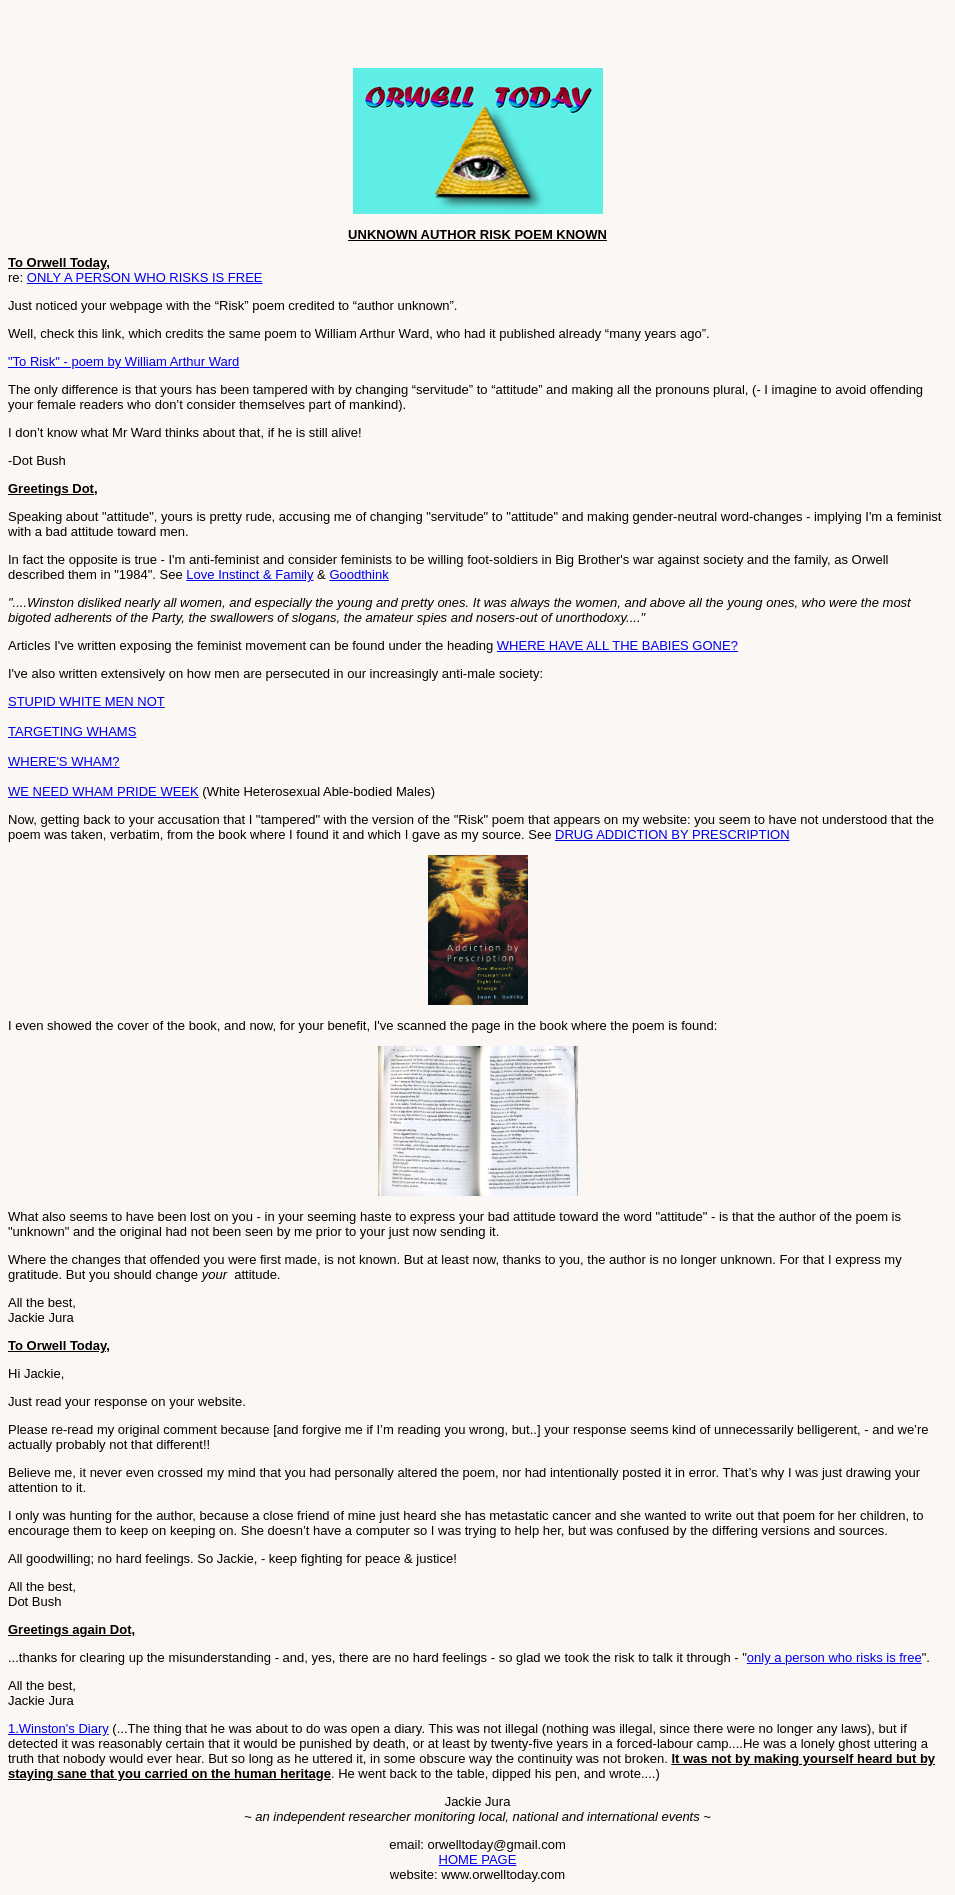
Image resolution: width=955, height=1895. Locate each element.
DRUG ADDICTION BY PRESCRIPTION (672, 834)
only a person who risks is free (834, 1657)
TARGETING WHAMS (72, 731)
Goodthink (358, 574)
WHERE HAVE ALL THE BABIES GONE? (617, 645)
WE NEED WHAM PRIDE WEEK (103, 791)
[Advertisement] (242, 38)
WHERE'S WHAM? (64, 761)
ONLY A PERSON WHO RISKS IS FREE (145, 277)
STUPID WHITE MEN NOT (86, 701)
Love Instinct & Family (249, 574)
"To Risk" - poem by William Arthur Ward (123, 361)
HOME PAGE (478, 1859)
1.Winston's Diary (58, 1728)
